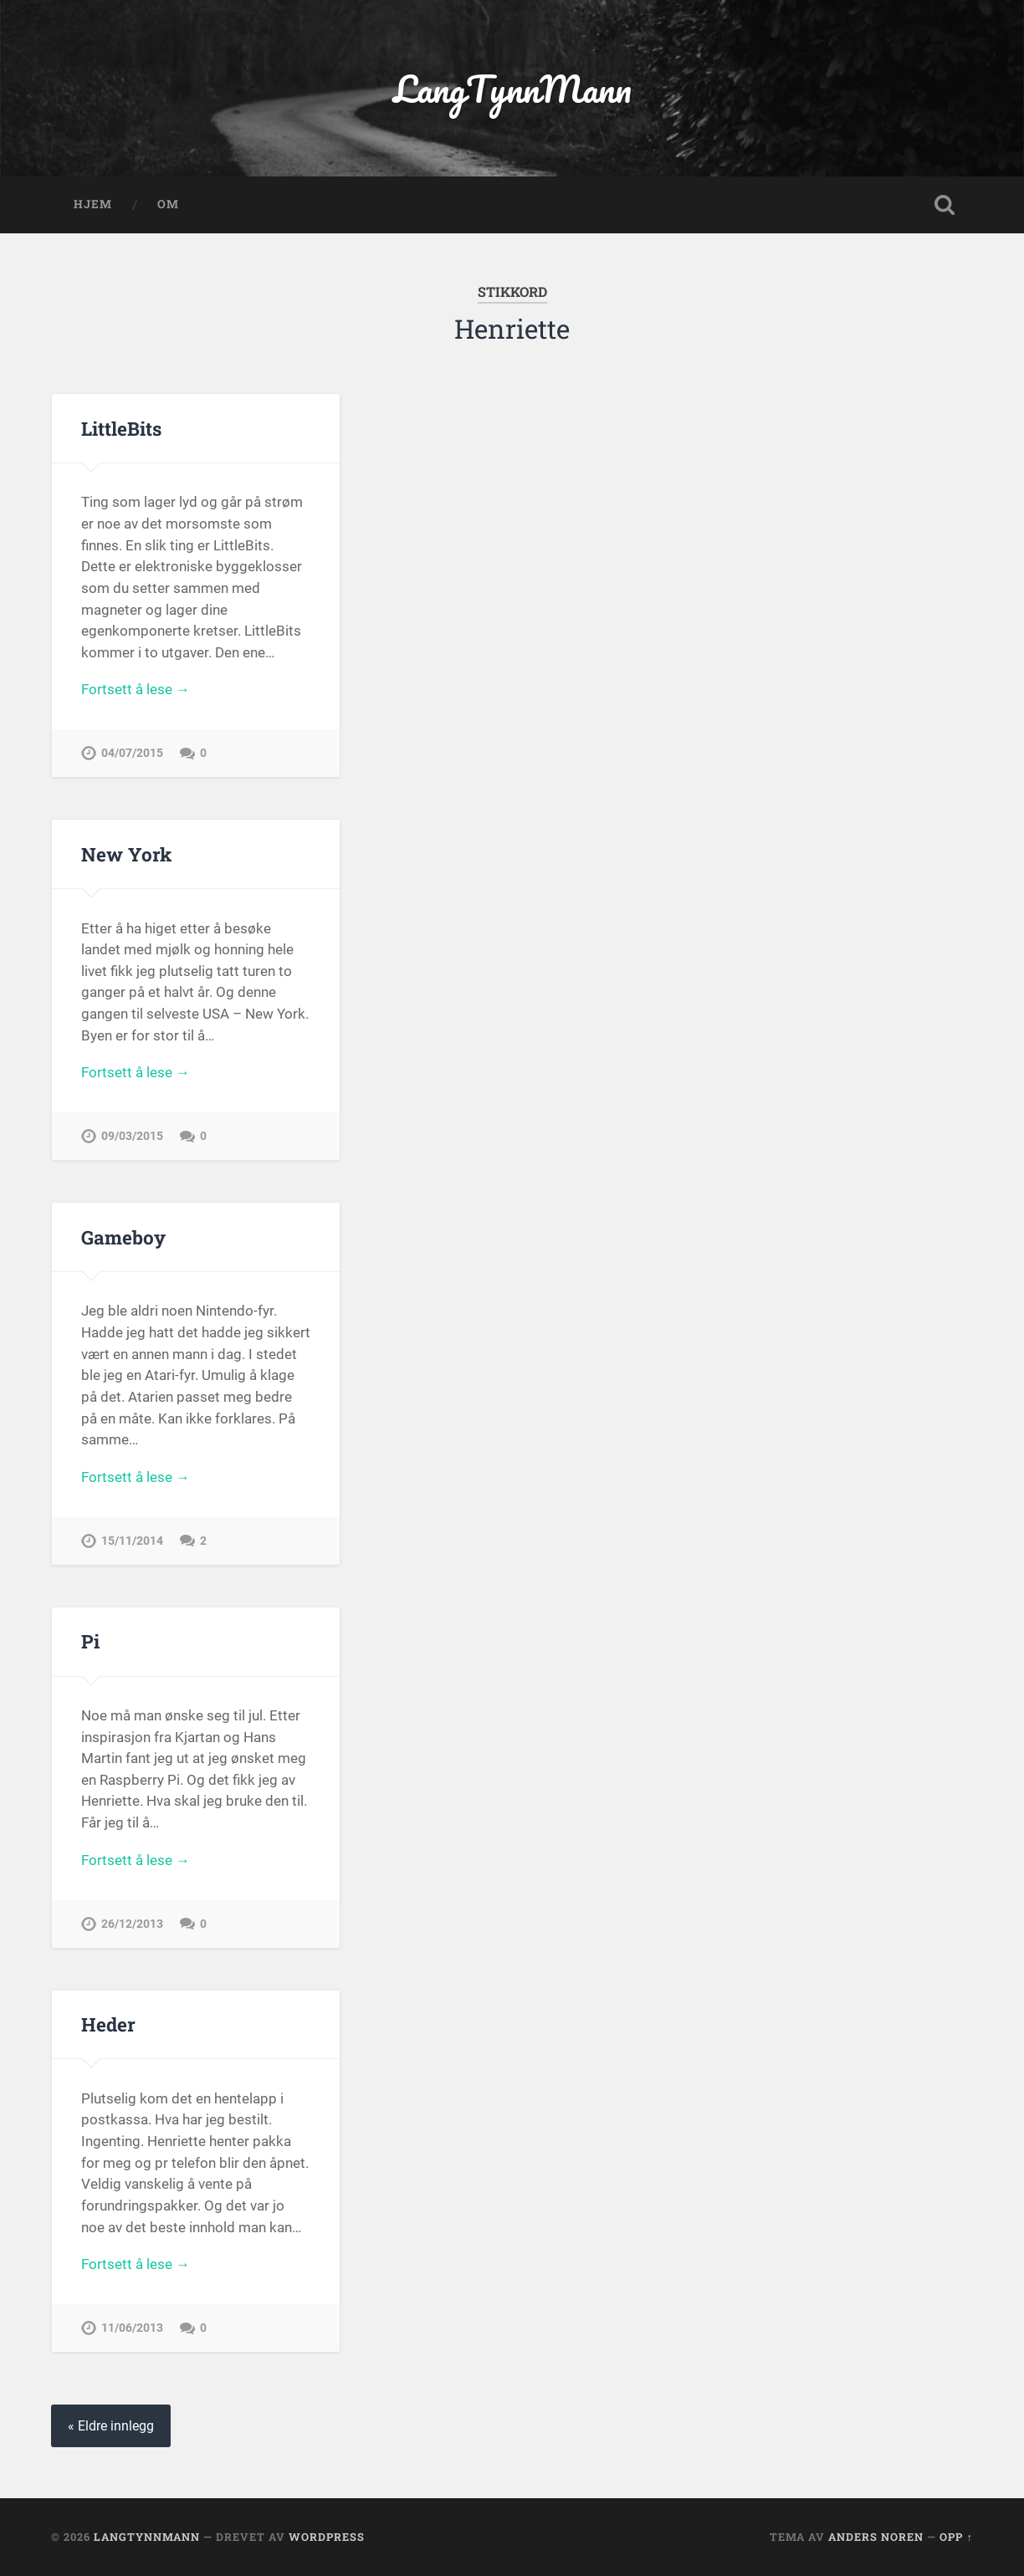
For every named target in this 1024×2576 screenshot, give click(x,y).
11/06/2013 (132, 2328)
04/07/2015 (132, 753)
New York (126, 853)
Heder (108, 2024)
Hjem (93, 204)
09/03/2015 (132, 1136)
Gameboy (123, 1237)
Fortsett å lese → (135, 689)
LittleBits (121, 428)
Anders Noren (876, 2536)
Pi (90, 1640)
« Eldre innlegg (111, 2426)
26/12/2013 (132, 1924)
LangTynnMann (512, 88)
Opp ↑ (956, 2536)
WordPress (327, 2536)
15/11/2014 (132, 1541)
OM (168, 204)
